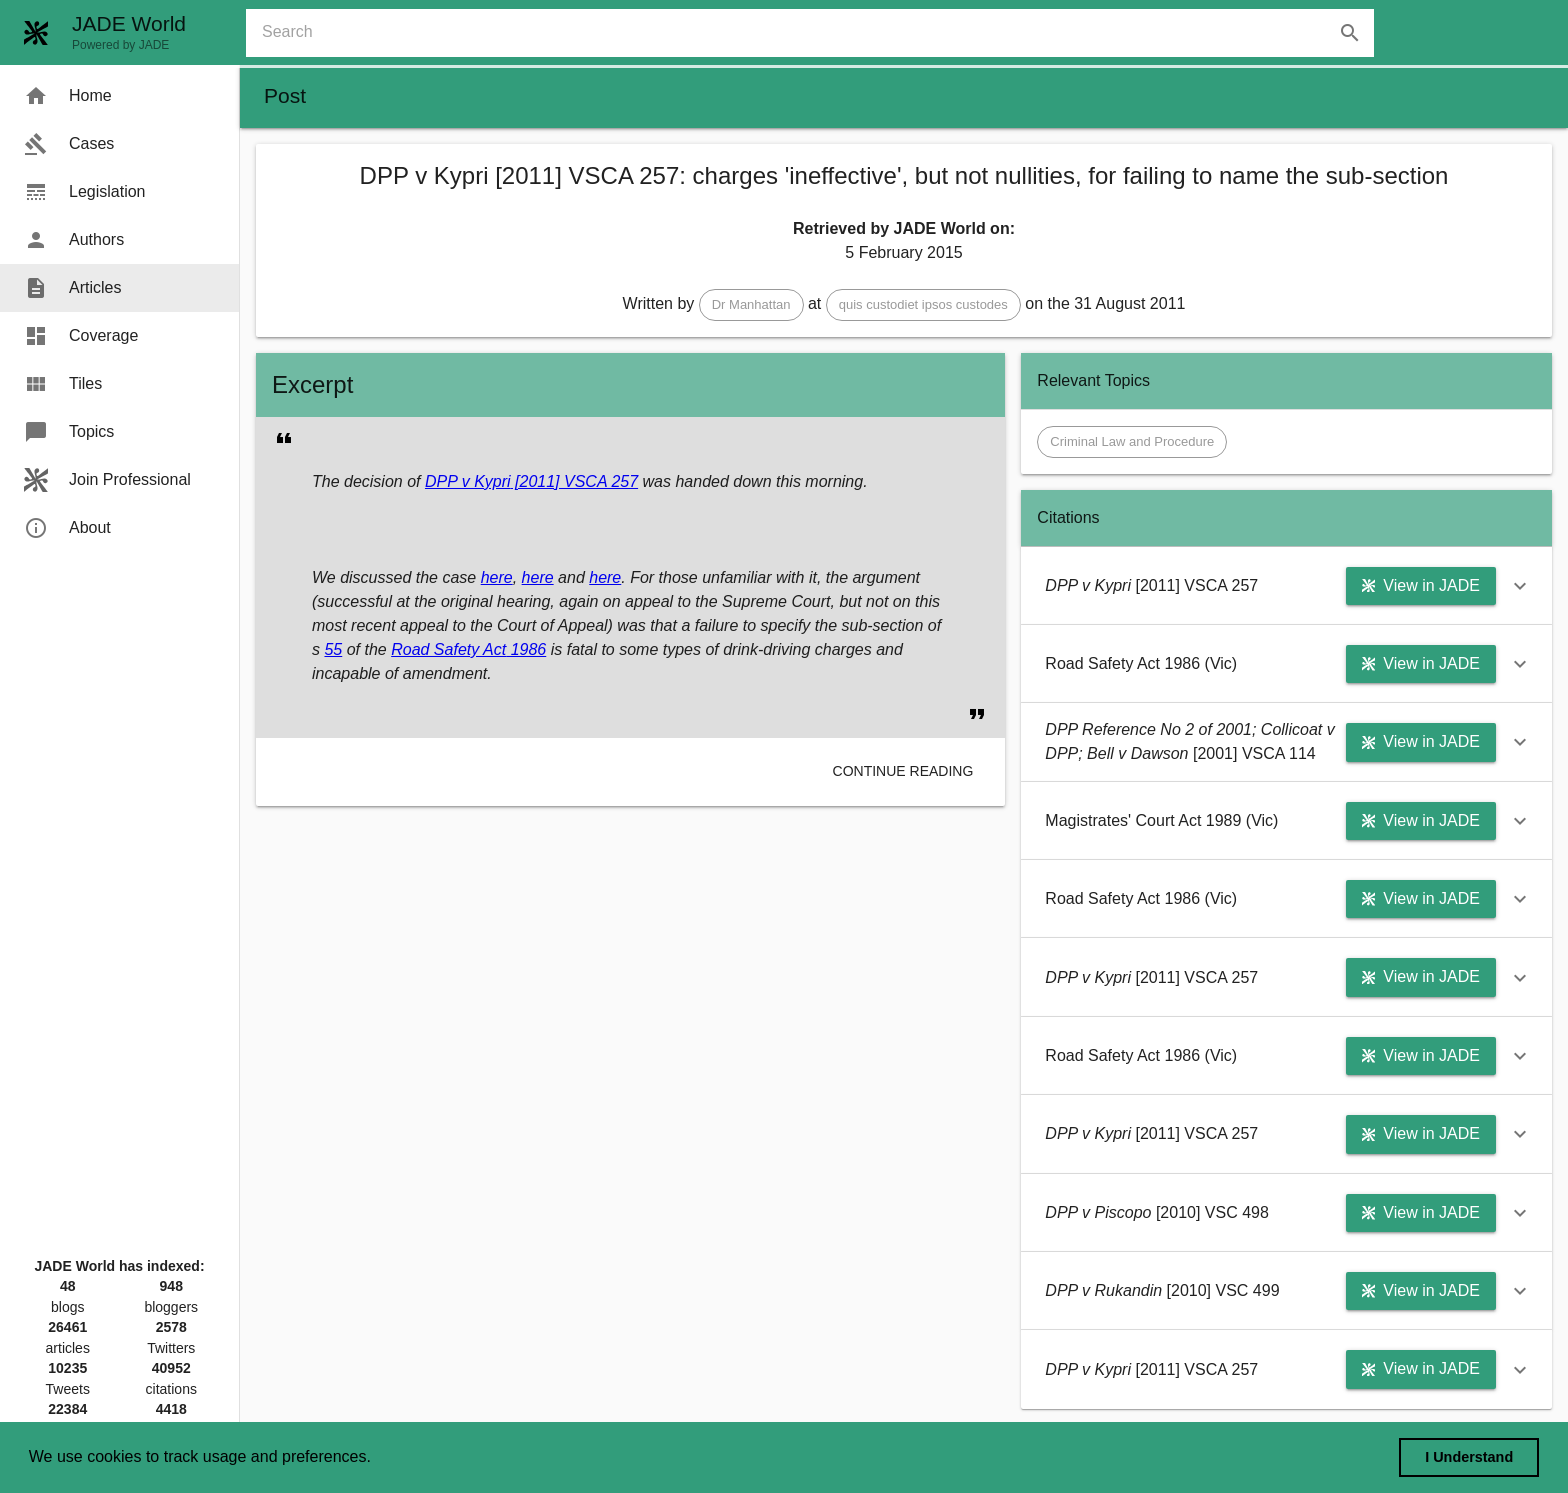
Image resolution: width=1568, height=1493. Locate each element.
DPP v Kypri (468, 481)
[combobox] (818, 33)
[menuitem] (119, 96)
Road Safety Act (448, 649)
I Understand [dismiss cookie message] (1469, 1457)
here (497, 577)
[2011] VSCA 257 (575, 481)
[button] (751, 305)
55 (333, 649)
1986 (526, 649)
